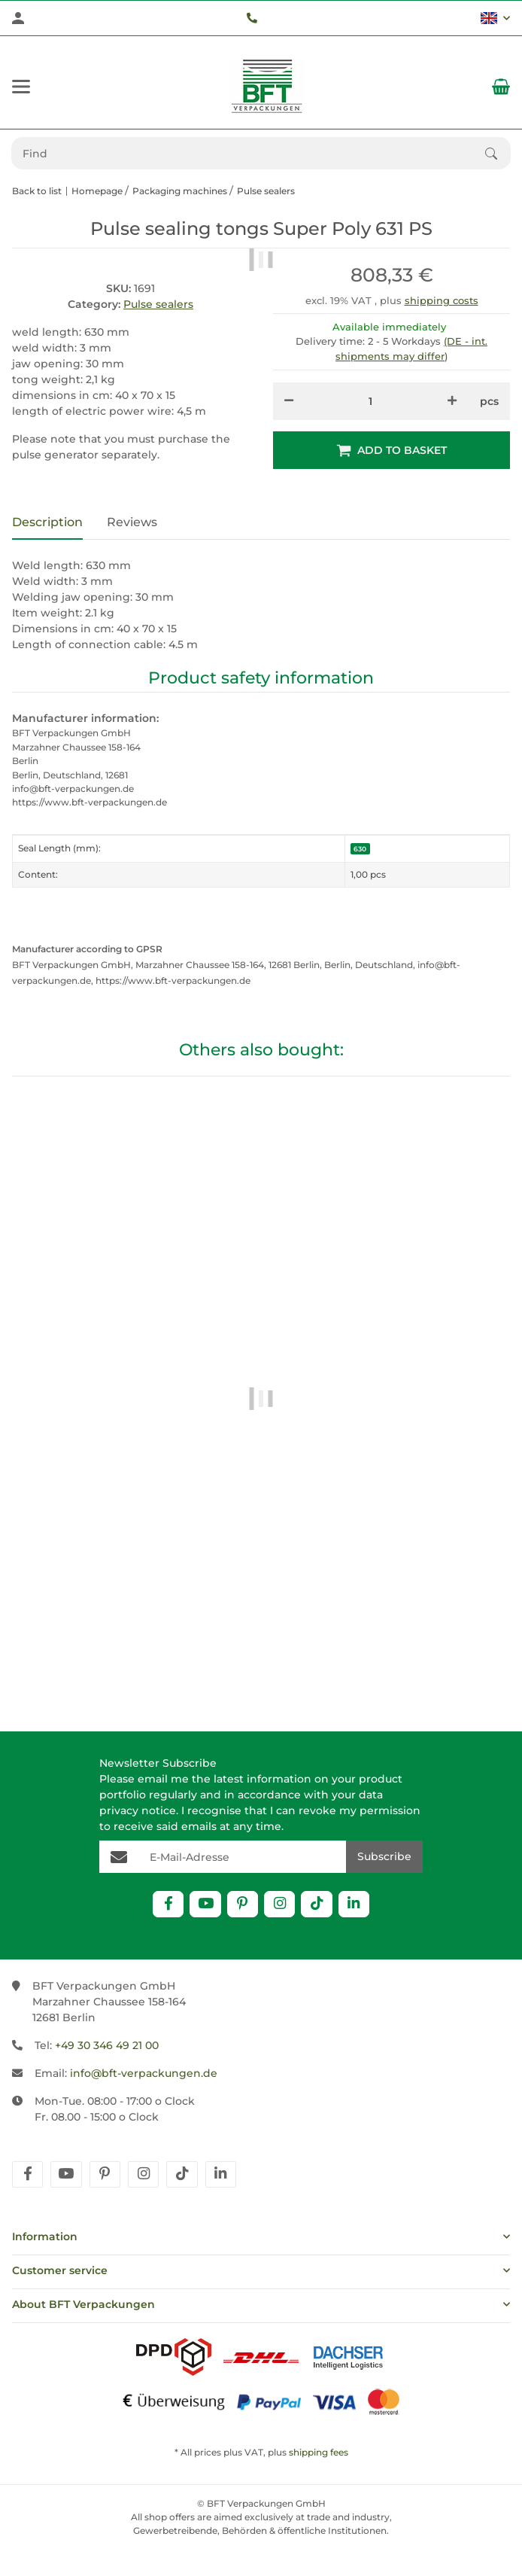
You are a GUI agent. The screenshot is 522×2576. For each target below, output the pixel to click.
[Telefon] (252, 18)
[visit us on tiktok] (181, 2174)
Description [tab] (47, 522)
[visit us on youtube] (65, 2174)
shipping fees (318, 2452)
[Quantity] (370, 401)
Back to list (37, 190)
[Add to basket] (391, 450)
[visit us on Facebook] (168, 1904)
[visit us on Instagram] (279, 1904)
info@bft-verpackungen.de (143, 2073)
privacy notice (137, 1810)
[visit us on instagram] (143, 2174)
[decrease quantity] (289, 401)
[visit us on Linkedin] (353, 1904)
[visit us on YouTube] (205, 1904)
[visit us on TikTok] (316, 1904)
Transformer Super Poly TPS (261, 1638)
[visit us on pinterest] (105, 2174)
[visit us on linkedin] (220, 2174)
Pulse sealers (158, 304)
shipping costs (441, 300)
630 (360, 849)
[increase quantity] (452, 401)
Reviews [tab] (132, 522)
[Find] (498, 154)
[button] (495, 18)
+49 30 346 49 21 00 (107, 2045)
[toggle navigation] (21, 87)
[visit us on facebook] (27, 2174)
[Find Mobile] (248, 153)
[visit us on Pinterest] (242, 1904)
